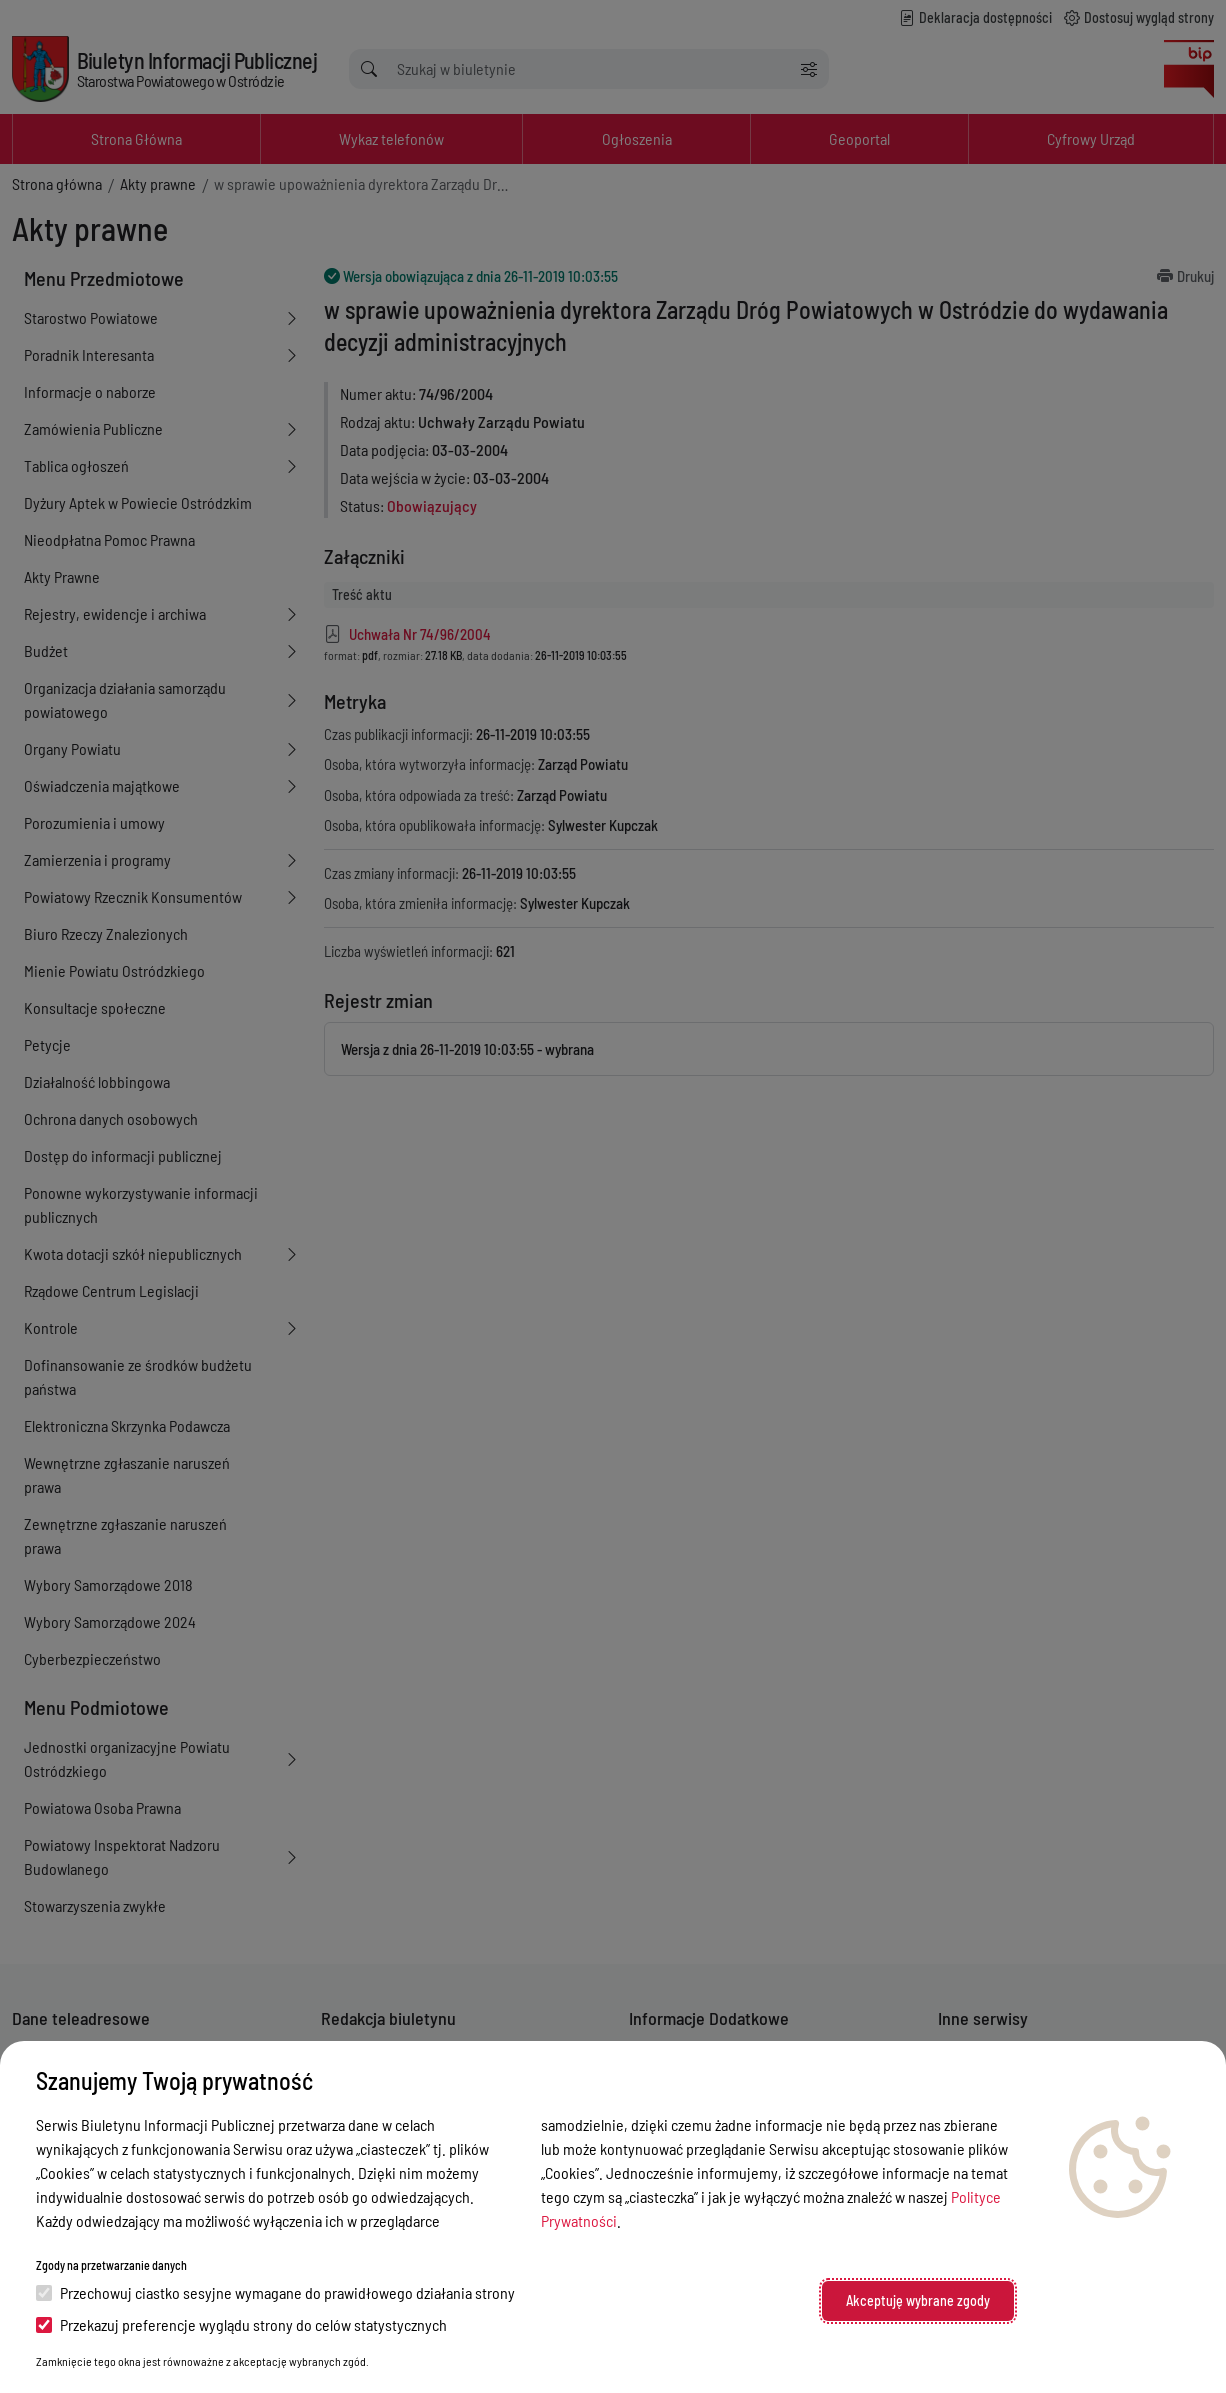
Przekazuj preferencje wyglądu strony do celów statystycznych (241, 2324)
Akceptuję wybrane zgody (918, 2300)
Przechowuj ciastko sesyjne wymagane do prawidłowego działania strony (275, 2292)
